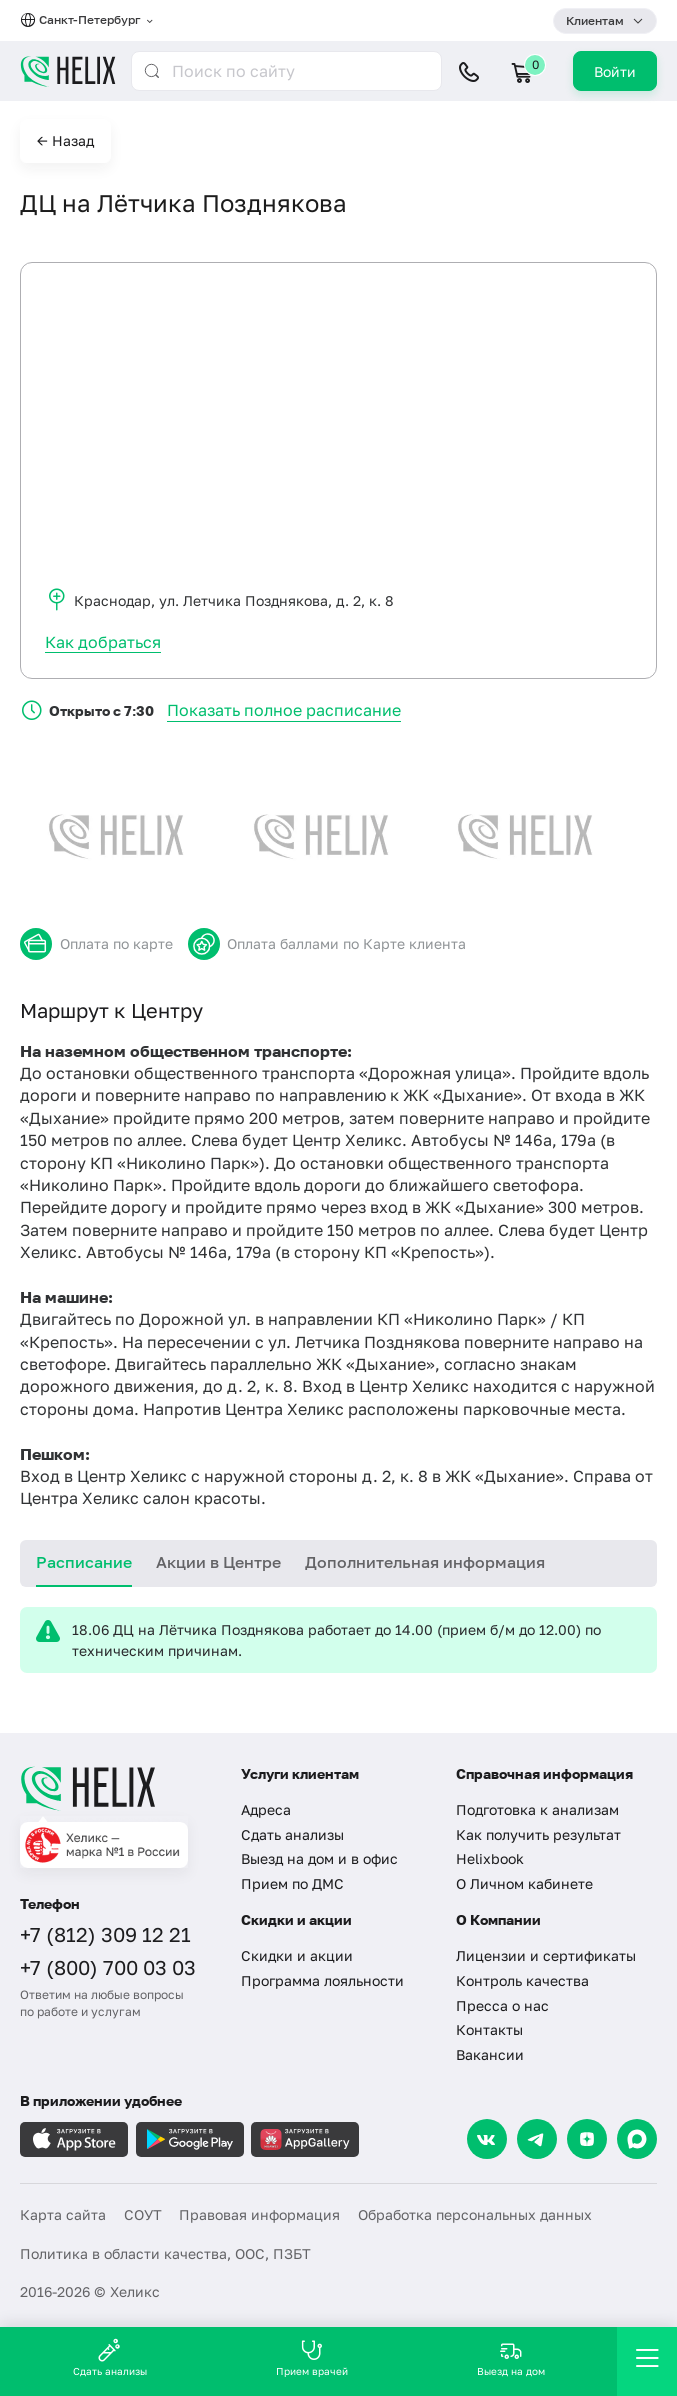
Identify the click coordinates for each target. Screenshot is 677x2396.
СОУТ (143, 2214)
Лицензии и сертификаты (546, 1955)
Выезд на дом (511, 2357)
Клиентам (595, 20)
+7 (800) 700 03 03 (108, 1967)
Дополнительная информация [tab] (425, 1562)
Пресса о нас (502, 2005)
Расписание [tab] (84, 1562)
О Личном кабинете (524, 1883)
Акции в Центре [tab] (218, 1562)
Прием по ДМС (292, 1883)
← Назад (65, 140)
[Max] (637, 2139)
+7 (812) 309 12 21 (105, 1934)
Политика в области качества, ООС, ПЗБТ (165, 2253)
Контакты (489, 2029)
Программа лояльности (322, 1980)
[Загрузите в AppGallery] (305, 2139)
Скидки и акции (297, 1955)
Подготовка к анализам (537, 1809)
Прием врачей (312, 2357)
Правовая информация (259, 2214)
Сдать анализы (292, 1834)
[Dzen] (587, 2139)
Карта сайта (63, 2214)
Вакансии (490, 2054)
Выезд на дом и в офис (319, 1858)
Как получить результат (538, 1834)
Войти (615, 71)
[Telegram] (537, 2139)
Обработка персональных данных (475, 2214)
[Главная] (118, 1788)
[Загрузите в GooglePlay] (190, 2139)
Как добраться (103, 642)
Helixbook (490, 1858)
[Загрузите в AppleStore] (74, 2139)
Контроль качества (522, 1980)
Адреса (266, 1809)
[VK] (487, 2139)
